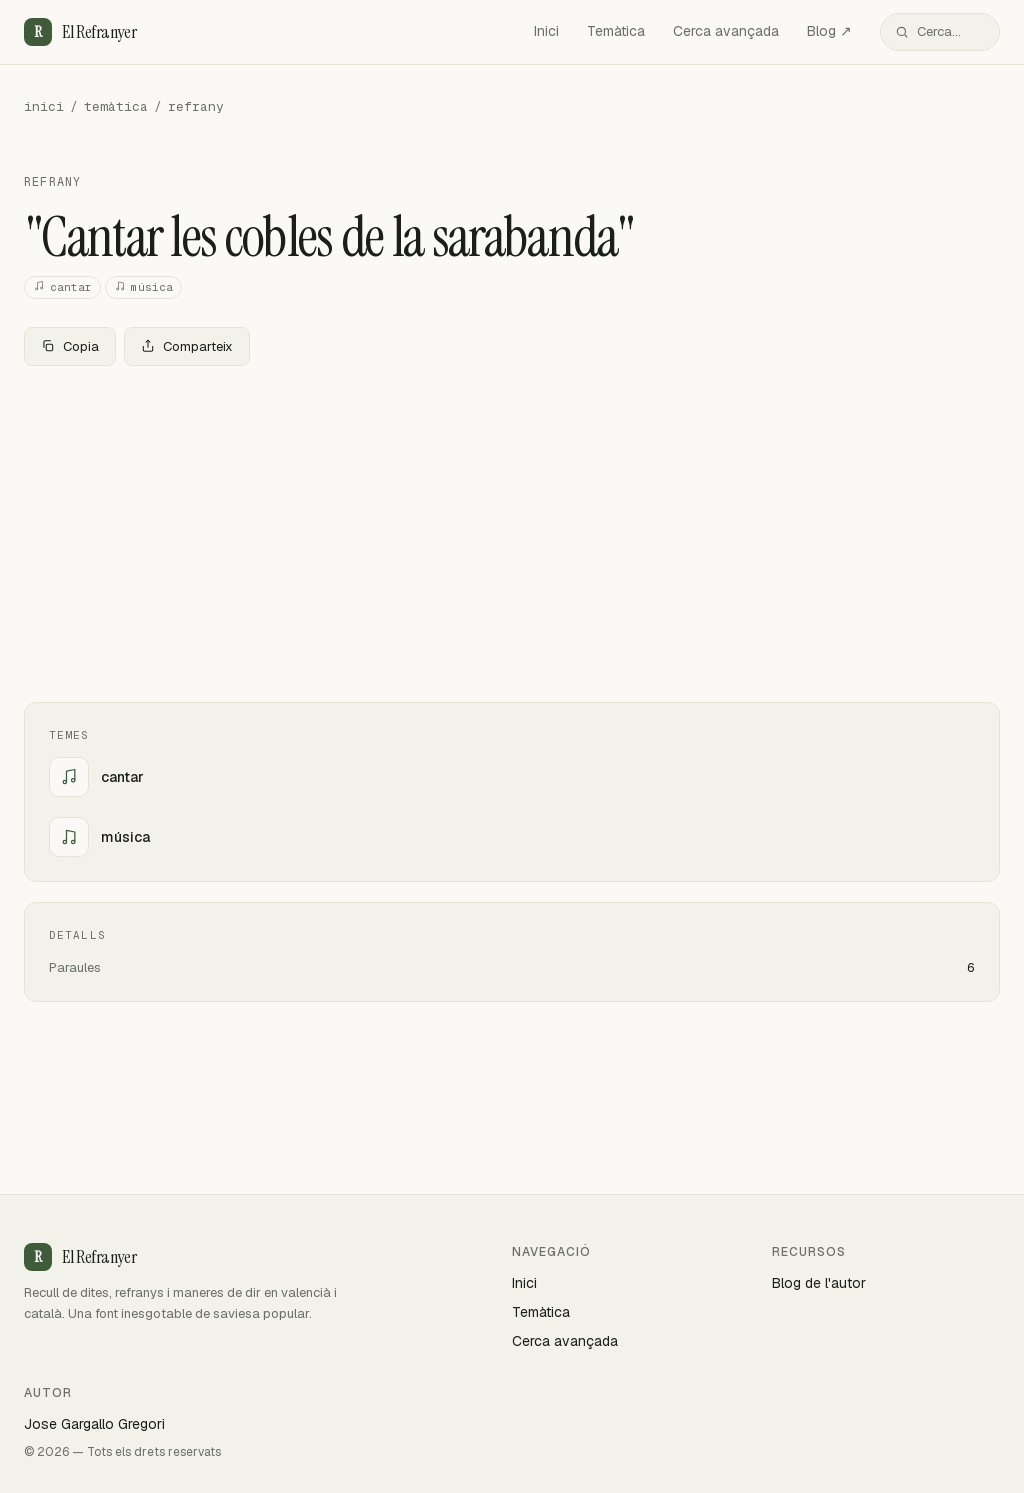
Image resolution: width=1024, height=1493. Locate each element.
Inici (546, 31)
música (143, 287)
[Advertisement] (512, 530)
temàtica (116, 106)
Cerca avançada (726, 31)
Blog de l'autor (819, 1283)
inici (44, 106)
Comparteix (187, 346)
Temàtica (616, 31)
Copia (70, 346)
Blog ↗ (829, 31)
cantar (62, 287)
